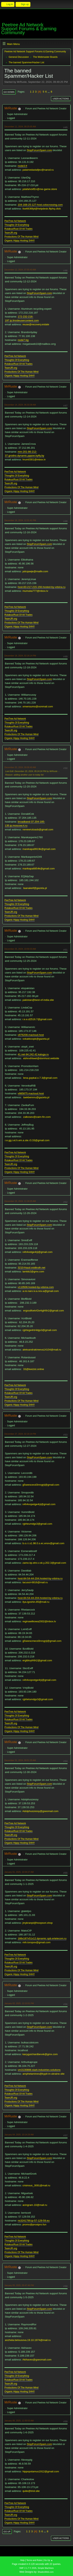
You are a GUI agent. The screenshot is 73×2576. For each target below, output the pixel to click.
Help (22, 2560)
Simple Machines (46, 2568)
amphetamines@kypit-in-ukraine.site (43, 2073)
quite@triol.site (31, 2491)
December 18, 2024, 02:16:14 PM (20, 655)
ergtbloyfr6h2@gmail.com (37, 1660)
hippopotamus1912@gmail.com (40, 2471)
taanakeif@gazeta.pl (35, 888)
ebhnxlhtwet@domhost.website (41, 1058)
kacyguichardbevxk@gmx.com (40, 2054)
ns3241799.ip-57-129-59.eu (34, 2220)
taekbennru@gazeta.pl (36, 1097)
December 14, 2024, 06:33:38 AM (20, 405)
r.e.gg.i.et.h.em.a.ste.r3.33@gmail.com (27, 1140)
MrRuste (10, 108)
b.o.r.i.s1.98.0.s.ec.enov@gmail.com (43, 1543)
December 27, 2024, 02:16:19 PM (20, 1434)
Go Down (9, 92)
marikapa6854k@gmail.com (38, 868)
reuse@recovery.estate (35, 324)
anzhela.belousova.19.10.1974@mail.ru (28, 2340)
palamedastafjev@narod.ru (38, 169)
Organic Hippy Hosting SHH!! (19, 240)
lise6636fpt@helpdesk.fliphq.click (41, 208)
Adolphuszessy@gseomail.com (40, 1811)
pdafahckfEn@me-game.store (39, 189)
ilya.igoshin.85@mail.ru (35, 1601)
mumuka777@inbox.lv (35, 590)
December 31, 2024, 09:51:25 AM (20, 1760)
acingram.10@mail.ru (34, 2204)
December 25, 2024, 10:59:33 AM (20, 949)
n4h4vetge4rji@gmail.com (37, 1252)
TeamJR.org (10, 232)
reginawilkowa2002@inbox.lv (39, 1621)
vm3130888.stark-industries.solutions (39, 2069)
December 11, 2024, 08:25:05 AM (20, 126)
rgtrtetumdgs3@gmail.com (37, 1699)
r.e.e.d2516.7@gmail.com (37, 1019)
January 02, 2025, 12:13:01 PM (19, 2003)
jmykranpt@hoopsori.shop (37, 1922)
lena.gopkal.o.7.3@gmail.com (40, 1077)
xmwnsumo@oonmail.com (37, 706)
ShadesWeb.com (46, 2572)
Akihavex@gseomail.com (37, 2359)
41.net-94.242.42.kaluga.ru (33, 1054)
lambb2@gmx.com (33, 1271)
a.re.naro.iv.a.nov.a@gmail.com (40, 1291)
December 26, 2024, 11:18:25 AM (20, 1201)
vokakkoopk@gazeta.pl (35, 1038)
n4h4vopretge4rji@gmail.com (39, 1679)
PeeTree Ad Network (15, 221)
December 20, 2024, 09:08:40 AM (20, 767)
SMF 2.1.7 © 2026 (27, 2568)
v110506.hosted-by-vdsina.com (36, 1287)
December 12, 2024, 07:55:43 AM (20, 269)
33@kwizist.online (33, 1369)
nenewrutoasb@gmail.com (37, 829)
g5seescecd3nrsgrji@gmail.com (40, 1484)
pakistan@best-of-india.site (38, 999)
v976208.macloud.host (31, 1034)
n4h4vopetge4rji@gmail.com (38, 1504)
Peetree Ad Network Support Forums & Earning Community (28, 28)
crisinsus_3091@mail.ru (36, 2185)
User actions (61, 98)
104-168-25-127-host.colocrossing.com (40, 204)
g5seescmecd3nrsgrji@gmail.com (41, 1640)
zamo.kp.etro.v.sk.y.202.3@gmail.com (44, 1562)
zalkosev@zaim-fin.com (37, 1116)
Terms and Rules (34, 2560)
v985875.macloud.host (31, 1093)
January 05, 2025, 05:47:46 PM (19, 2285)
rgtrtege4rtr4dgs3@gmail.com (39, 1330)
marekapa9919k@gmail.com (38, 849)
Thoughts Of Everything (16, 225)
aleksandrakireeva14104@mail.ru (41, 1349)
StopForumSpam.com (39, 150)
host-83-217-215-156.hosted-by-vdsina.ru (41, 587)
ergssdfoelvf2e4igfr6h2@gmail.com (43, 1310)
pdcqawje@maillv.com (35, 571)
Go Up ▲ (48, 2560)
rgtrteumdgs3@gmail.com (37, 1523)
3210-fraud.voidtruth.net (31, 1267)
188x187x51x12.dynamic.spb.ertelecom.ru (42, 1938)
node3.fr (22, 165)
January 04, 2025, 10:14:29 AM (19, 2134)
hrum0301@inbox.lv (34, 459)
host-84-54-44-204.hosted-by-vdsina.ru (40, 1578)
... (49, 91)
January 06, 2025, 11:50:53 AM (19, 2420)
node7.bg (23, 340)
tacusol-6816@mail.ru (35, 1582)
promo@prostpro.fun (34, 2224)
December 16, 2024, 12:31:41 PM (20, 520)
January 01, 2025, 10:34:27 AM (19, 1872)
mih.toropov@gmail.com (36, 1942)
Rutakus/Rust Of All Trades (18, 228)
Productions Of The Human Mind (21, 236)
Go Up (7, 2531)
